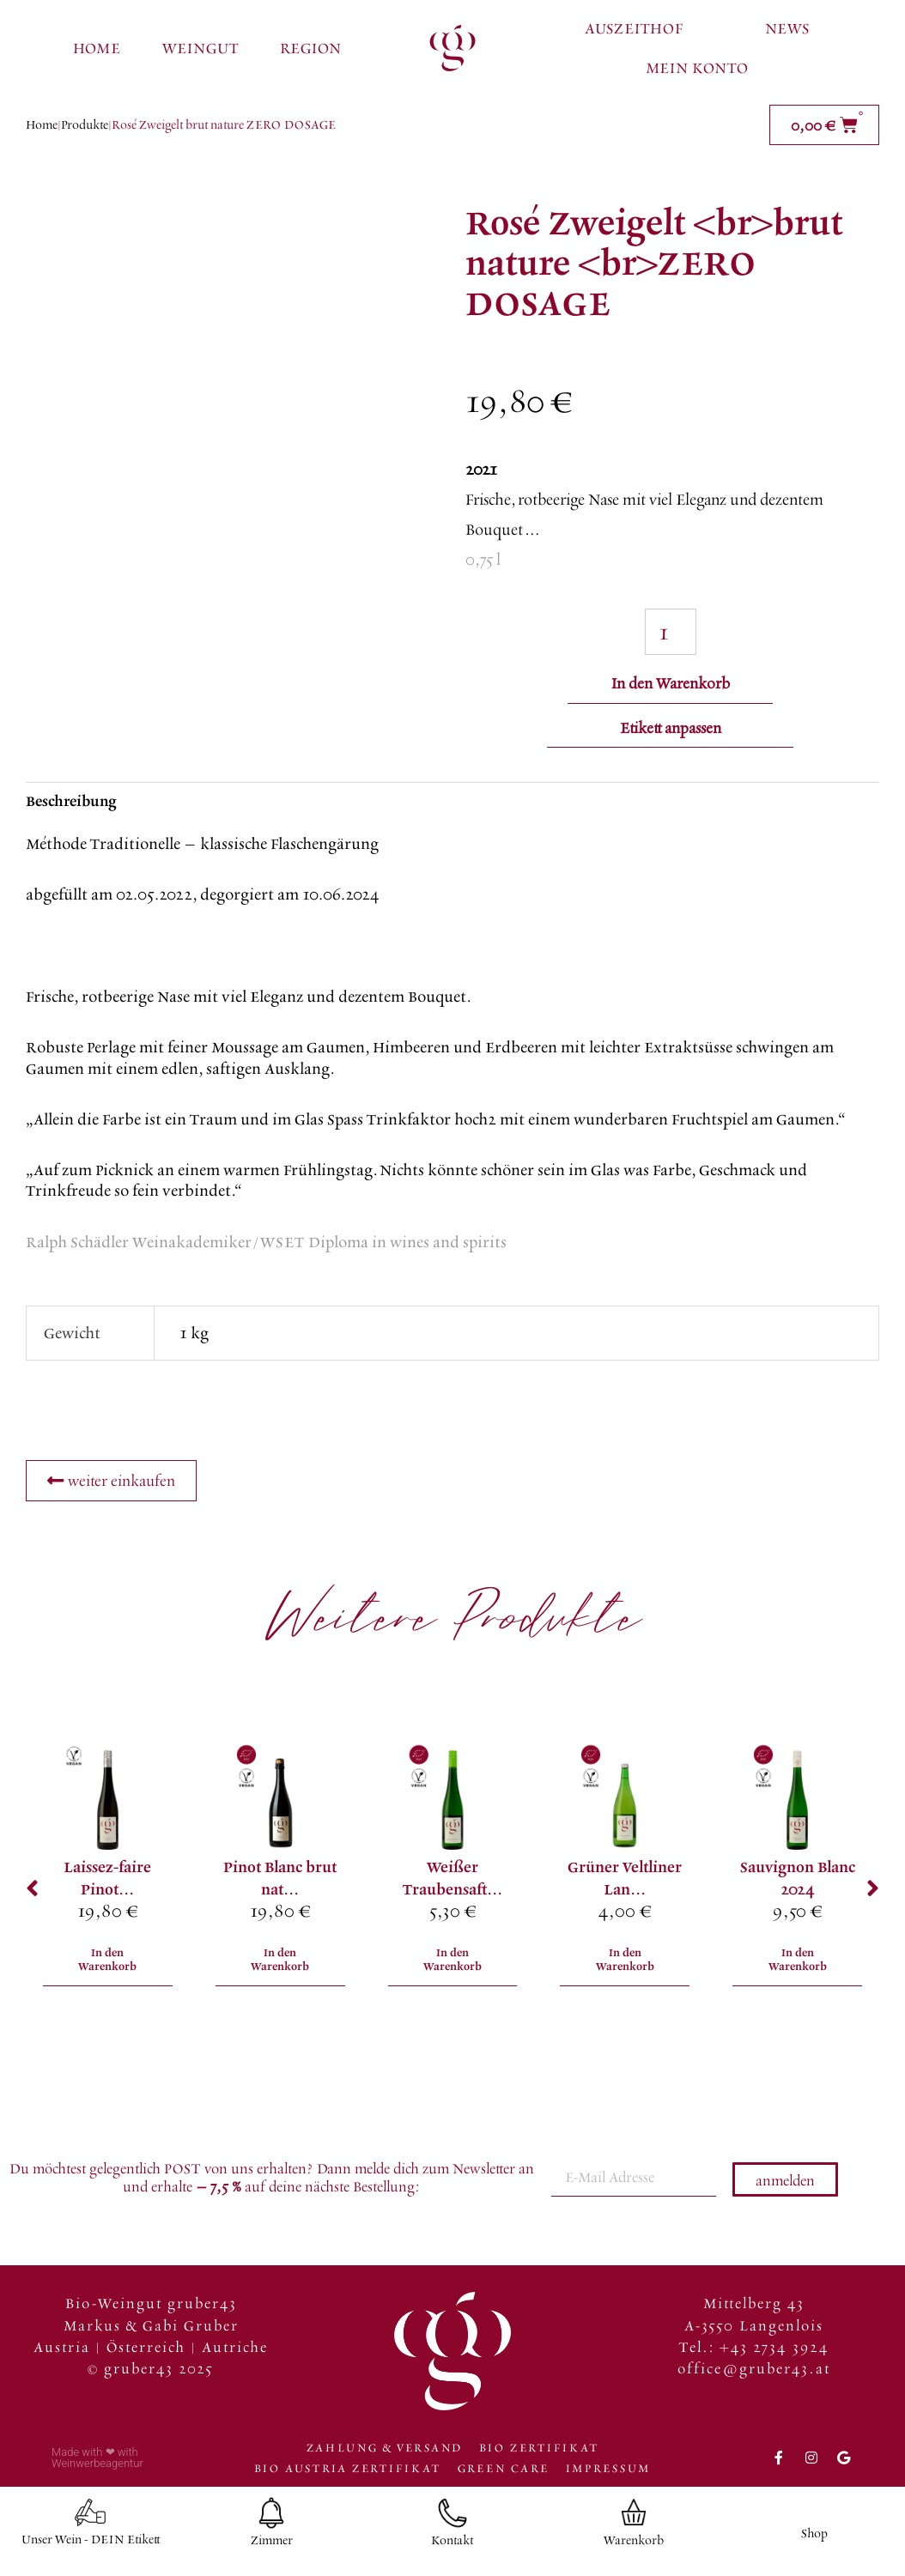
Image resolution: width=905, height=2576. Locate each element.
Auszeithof (634, 27)
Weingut (200, 47)
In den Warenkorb (670, 681)
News (787, 27)
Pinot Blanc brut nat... (280, 1881)
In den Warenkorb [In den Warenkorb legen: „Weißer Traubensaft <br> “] (452, 1965)
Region (310, 47)
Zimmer (272, 2546)
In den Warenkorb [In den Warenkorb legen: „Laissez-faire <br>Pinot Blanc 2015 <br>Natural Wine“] (107, 1965)
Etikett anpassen (670, 730)
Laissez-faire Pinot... (107, 1881)
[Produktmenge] (670, 631)
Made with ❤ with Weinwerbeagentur (97, 2464)
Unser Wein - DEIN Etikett (90, 2546)
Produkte (84, 124)
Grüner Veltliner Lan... (625, 1881)
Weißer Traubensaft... (452, 1881)
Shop (814, 2540)
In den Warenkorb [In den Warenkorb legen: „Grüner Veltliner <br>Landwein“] (625, 1965)
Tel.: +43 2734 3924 (754, 2352)
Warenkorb (634, 2546)
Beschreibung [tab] (71, 803)
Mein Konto (697, 67)
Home (96, 47)
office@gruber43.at (753, 2373)
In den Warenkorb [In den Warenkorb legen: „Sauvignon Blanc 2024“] (797, 1965)
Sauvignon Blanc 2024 (797, 1881)
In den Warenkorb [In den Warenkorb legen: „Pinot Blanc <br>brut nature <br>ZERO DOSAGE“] (280, 1965)
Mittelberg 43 (754, 2309)
